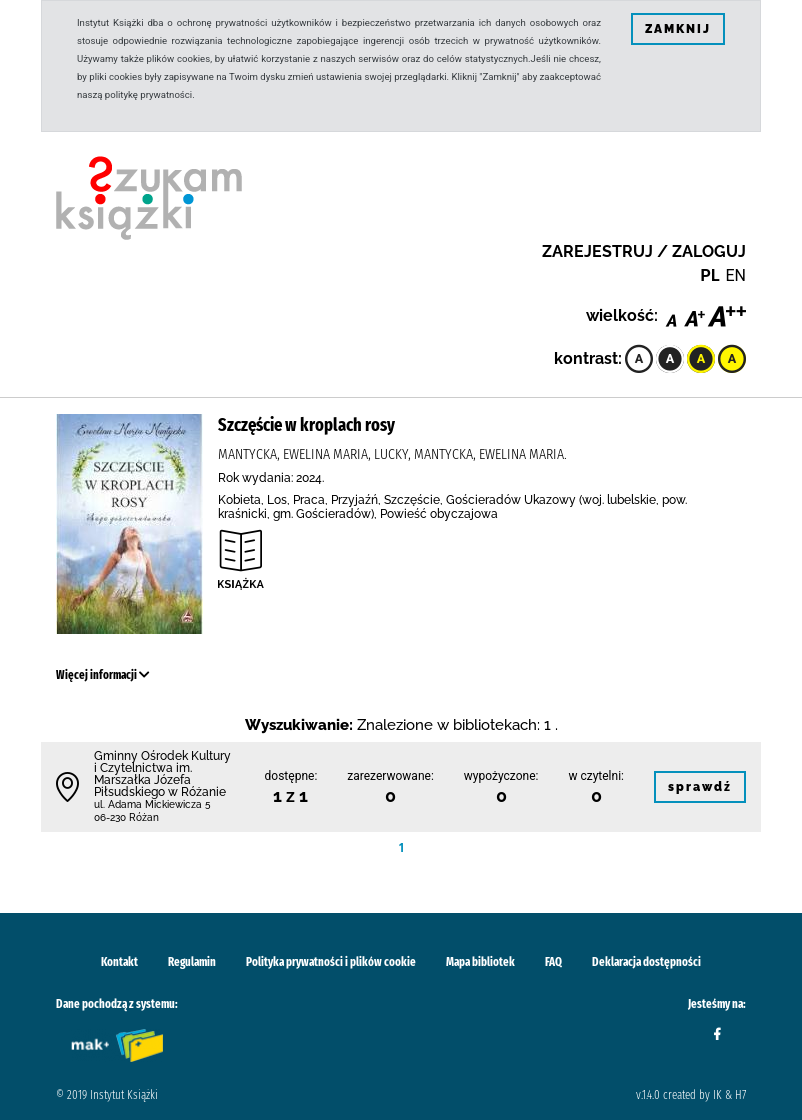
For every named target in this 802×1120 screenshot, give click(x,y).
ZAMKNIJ (678, 29)
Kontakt (119, 962)
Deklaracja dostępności (646, 962)
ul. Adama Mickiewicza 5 (152, 804)
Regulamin (192, 962)
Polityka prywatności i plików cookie (331, 962)
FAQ (553, 962)
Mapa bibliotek (480, 962)
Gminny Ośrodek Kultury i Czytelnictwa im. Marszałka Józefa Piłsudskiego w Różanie (162, 774)
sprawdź (700, 787)
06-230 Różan (126, 817)
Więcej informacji (103, 675)
